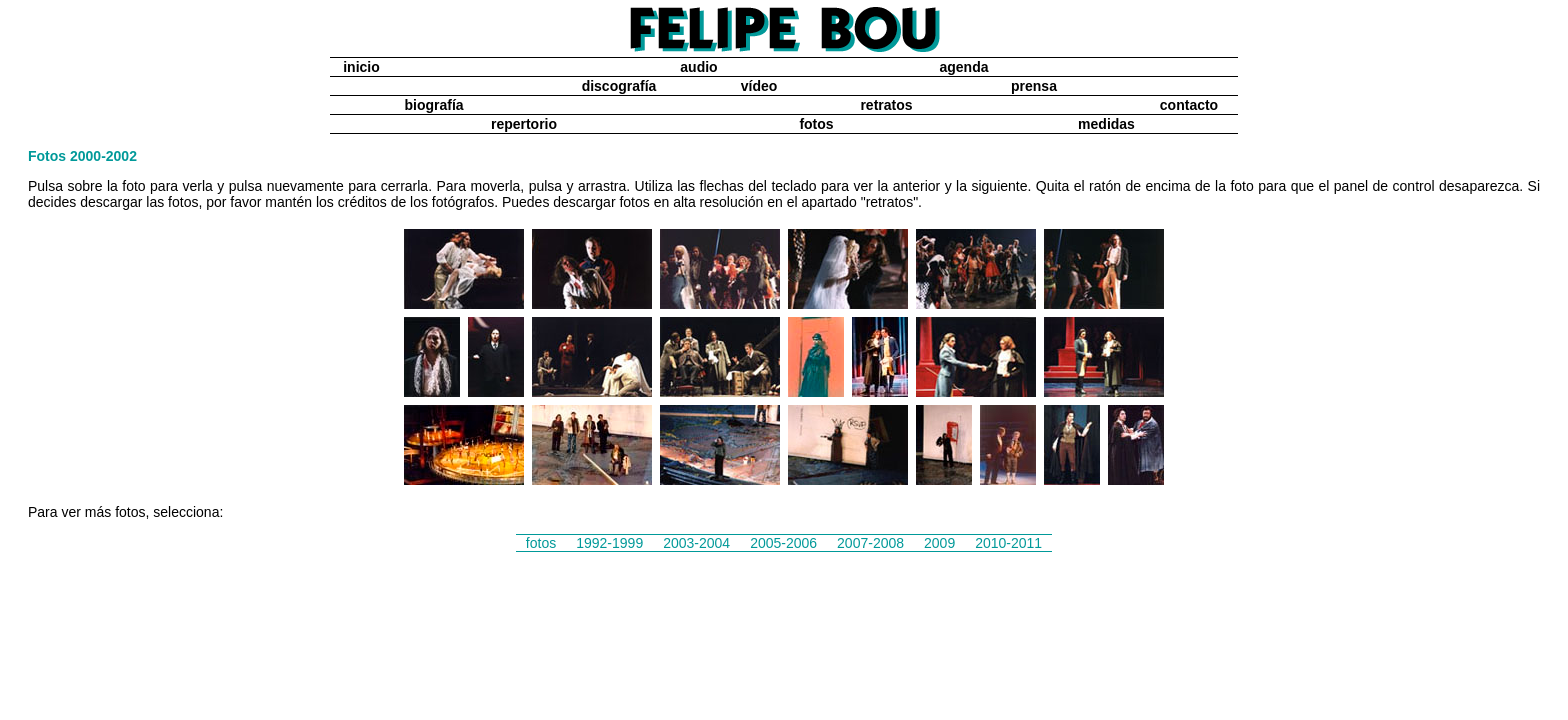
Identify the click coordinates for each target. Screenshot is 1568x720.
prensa (1034, 86)
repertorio (524, 124)
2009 (939, 543)
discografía (619, 86)
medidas (1106, 124)
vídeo (759, 86)
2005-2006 (783, 543)
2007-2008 (870, 543)
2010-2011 (1008, 543)
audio (698, 67)
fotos (816, 124)
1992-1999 (609, 543)
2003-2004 (696, 543)
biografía (433, 105)
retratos (886, 105)
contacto (1189, 105)
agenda (963, 67)
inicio (361, 67)
